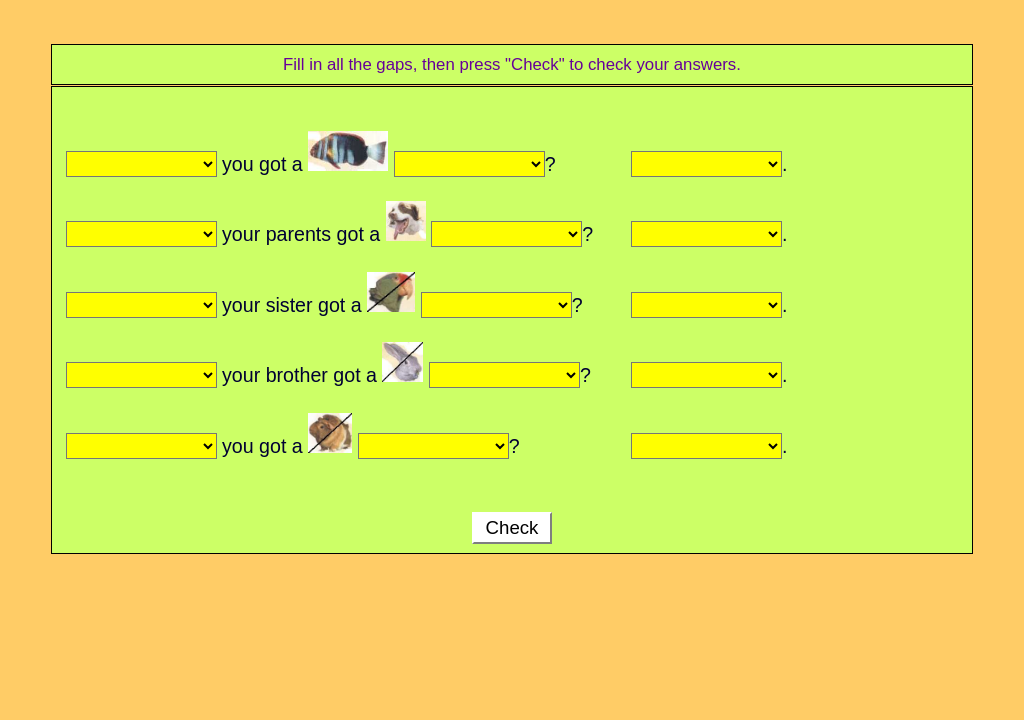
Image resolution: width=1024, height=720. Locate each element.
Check (511, 527)
